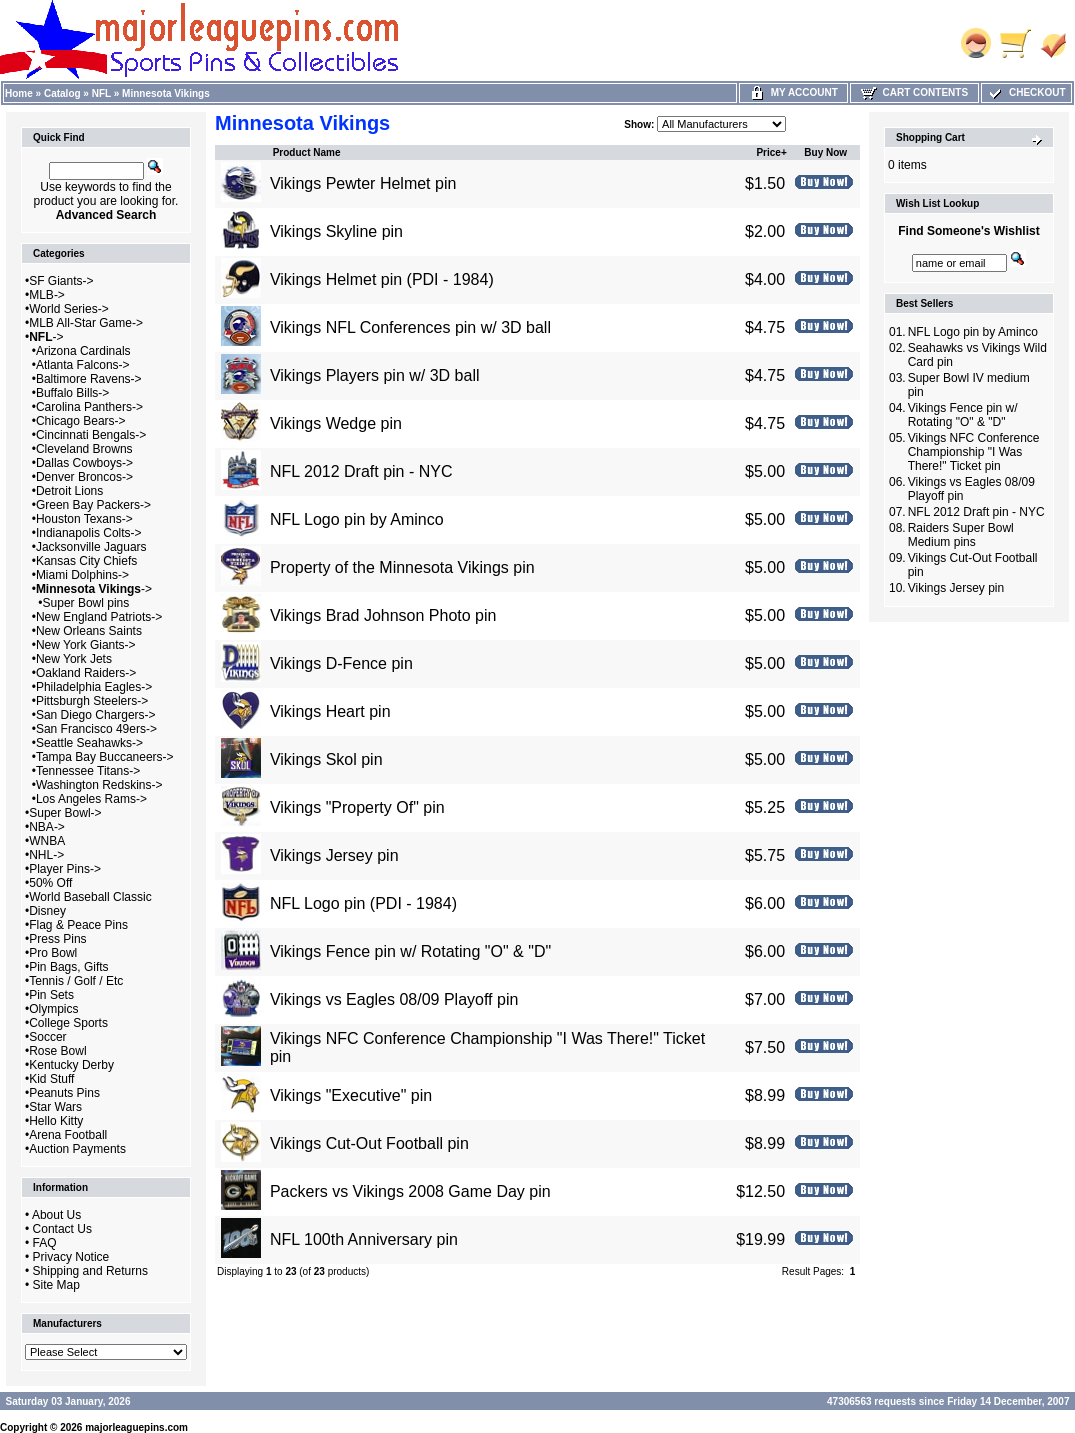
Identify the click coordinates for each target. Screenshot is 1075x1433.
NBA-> (47, 827)
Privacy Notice (71, 1257)
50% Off (50, 883)
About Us (56, 1215)
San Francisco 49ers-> (96, 729)
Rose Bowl (57, 1051)
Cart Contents (914, 92)
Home (19, 93)
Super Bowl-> (65, 813)
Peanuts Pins (64, 1093)
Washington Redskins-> (99, 785)
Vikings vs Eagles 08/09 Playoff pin (394, 999)
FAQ (45, 1243)
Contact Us (62, 1229)
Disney (47, 911)
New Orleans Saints (89, 631)
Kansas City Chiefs (86, 561)
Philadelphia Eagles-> (94, 687)
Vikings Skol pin (326, 759)
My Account (793, 92)
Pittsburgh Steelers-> (92, 701)
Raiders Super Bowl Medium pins (961, 535)
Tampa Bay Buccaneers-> (105, 757)
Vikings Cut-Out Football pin (369, 1143)
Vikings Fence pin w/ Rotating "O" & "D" (410, 951)
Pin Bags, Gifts (68, 967)
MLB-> (47, 295)
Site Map (56, 1285)
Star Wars (55, 1107)
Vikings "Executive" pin (351, 1095)
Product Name (307, 152)
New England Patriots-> (99, 617)
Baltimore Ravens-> (89, 379)
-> (46, 337)
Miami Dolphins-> (82, 575)
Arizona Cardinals (83, 351)
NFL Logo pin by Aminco (357, 519)
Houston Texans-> (84, 519)
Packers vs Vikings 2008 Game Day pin (410, 1191)
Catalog (62, 93)
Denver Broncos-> (84, 477)
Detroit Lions (69, 491)
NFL (101, 93)
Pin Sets (51, 995)
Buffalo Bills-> (72, 393)
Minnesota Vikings (166, 93)
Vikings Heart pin (330, 711)
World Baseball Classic (90, 897)
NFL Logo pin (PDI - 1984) (363, 903)
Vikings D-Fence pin (341, 663)
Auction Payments (77, 1149)
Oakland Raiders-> (86, 673)
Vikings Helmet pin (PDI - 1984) (382, 279)
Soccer (47, 1037)
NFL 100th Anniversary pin (364, 1239)
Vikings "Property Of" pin (357, 807)
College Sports (68, 1023)
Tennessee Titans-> (88, 771)
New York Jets (74, 659)
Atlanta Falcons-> (83, 365)
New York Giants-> (86, 645)
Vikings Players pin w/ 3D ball (375, 375)
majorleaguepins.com (136, 1427)
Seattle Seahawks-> (89, 743)
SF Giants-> (61, 281)
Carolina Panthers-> (89, 407)
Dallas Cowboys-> (84, 463)
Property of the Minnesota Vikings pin (402, 567)
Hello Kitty (56, 1121)
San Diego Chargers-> (96, 715)
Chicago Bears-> (81, 421)
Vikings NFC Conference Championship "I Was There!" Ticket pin (974, 452)
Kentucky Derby (71, 1065)
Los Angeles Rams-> (91, 799)
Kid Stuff (51, 1079)
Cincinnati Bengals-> (91, 435)
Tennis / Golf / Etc (76, 981)
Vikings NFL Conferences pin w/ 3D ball (410, 327)
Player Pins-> (65, 869)
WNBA (47, 841)
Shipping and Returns (90, 1271)
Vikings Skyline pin (336, 231)
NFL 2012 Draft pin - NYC (361, 471)
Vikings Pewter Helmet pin (363, 183)
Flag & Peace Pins (78, 925)
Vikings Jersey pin (334, 855)
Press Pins (57, 939)
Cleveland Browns (84, 449)
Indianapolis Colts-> (89, 533)
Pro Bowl (53, 953)
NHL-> (46, 855)
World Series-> (68, 309)
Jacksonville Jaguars (91, 547)
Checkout (1026, 92)
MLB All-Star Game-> (86, 323)
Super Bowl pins (86, 603)
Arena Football (68, 1135)
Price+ (771, 152)
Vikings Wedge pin (336, 423)
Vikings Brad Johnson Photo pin (383, 615)
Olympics (53, 1009)
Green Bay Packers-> (93, 505)
